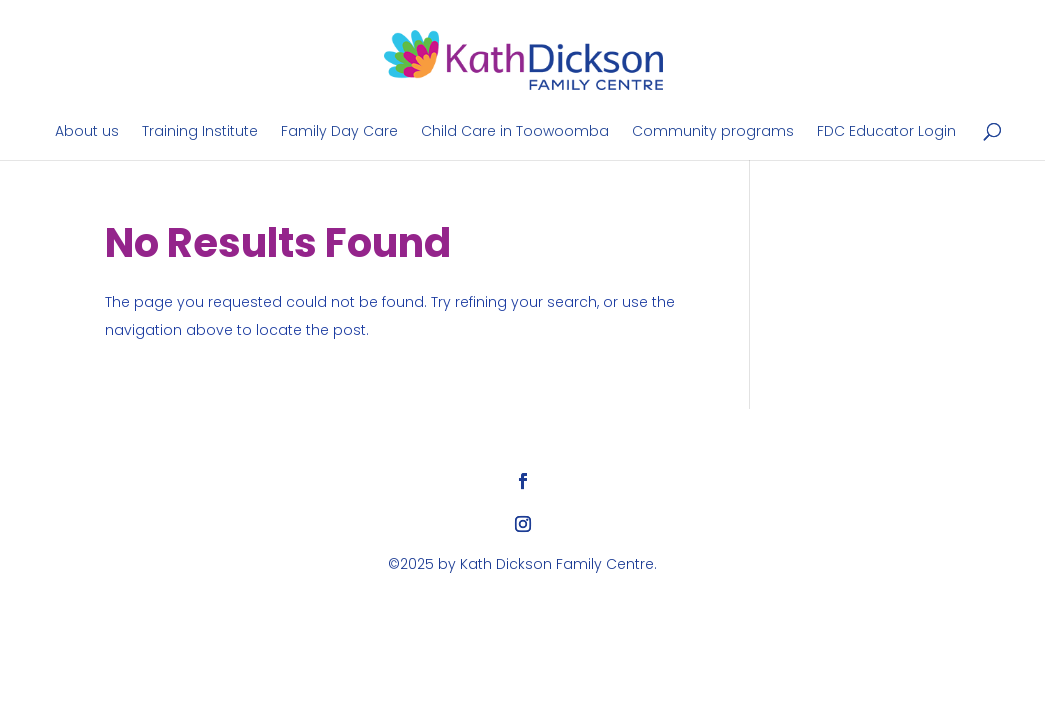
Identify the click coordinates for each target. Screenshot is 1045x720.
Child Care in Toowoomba (515, 132)
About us (87, 132)
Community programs (713, 132)
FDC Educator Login (886, 132)
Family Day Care (339, 132)
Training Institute (200, 132)
